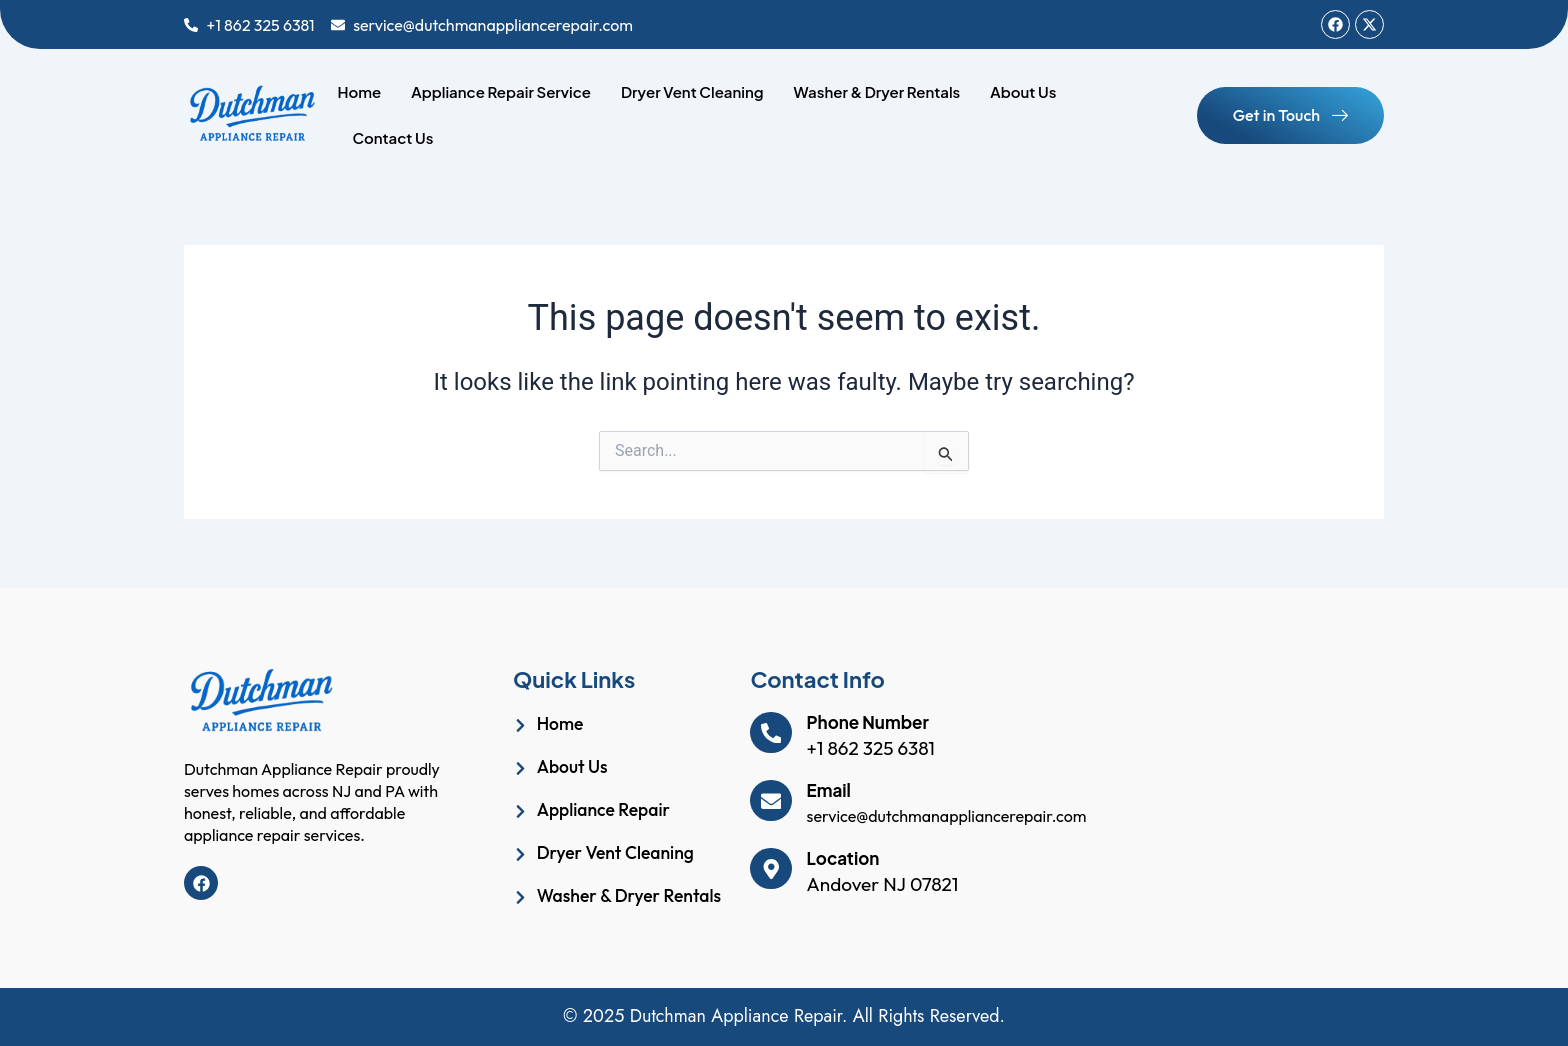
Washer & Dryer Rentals (877, 91)
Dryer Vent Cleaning (692, 91)
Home (359, 91)
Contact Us (392, 137)
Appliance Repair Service (501, 91)
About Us (1023, 91)
